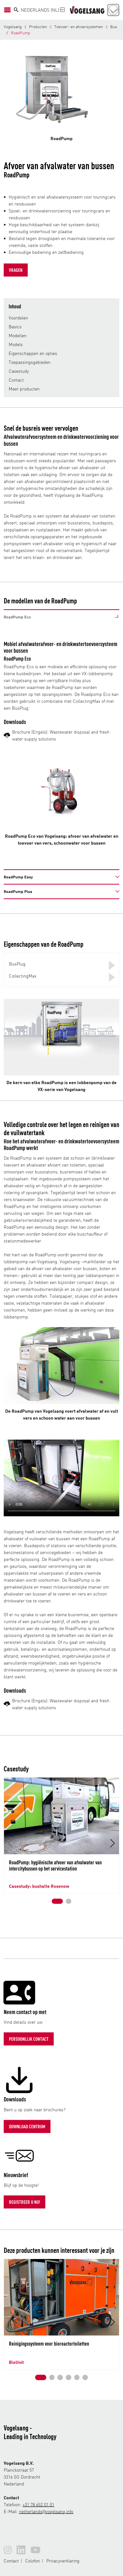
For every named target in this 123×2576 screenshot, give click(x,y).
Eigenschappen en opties (33, 353)
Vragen (16, 270)
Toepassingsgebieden (29, 362)
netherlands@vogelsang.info (46, 2511)
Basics (15, 326)
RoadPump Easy (18, 876)
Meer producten (24, 388)
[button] (57, 1901)
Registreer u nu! (24, 2202)
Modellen (17, 335)
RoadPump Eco (17, 616)
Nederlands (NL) (43, 10)
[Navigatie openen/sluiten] (9, 9)
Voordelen (18, 317)
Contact (16, 380)
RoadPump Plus (18, 891)
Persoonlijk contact (29, 2039)
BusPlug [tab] (17, 963)
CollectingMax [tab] (22, 976)
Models (16, 344)
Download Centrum (27, 2126)
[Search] (16, 9)
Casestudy (19, 371)
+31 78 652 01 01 (38, 2504)
